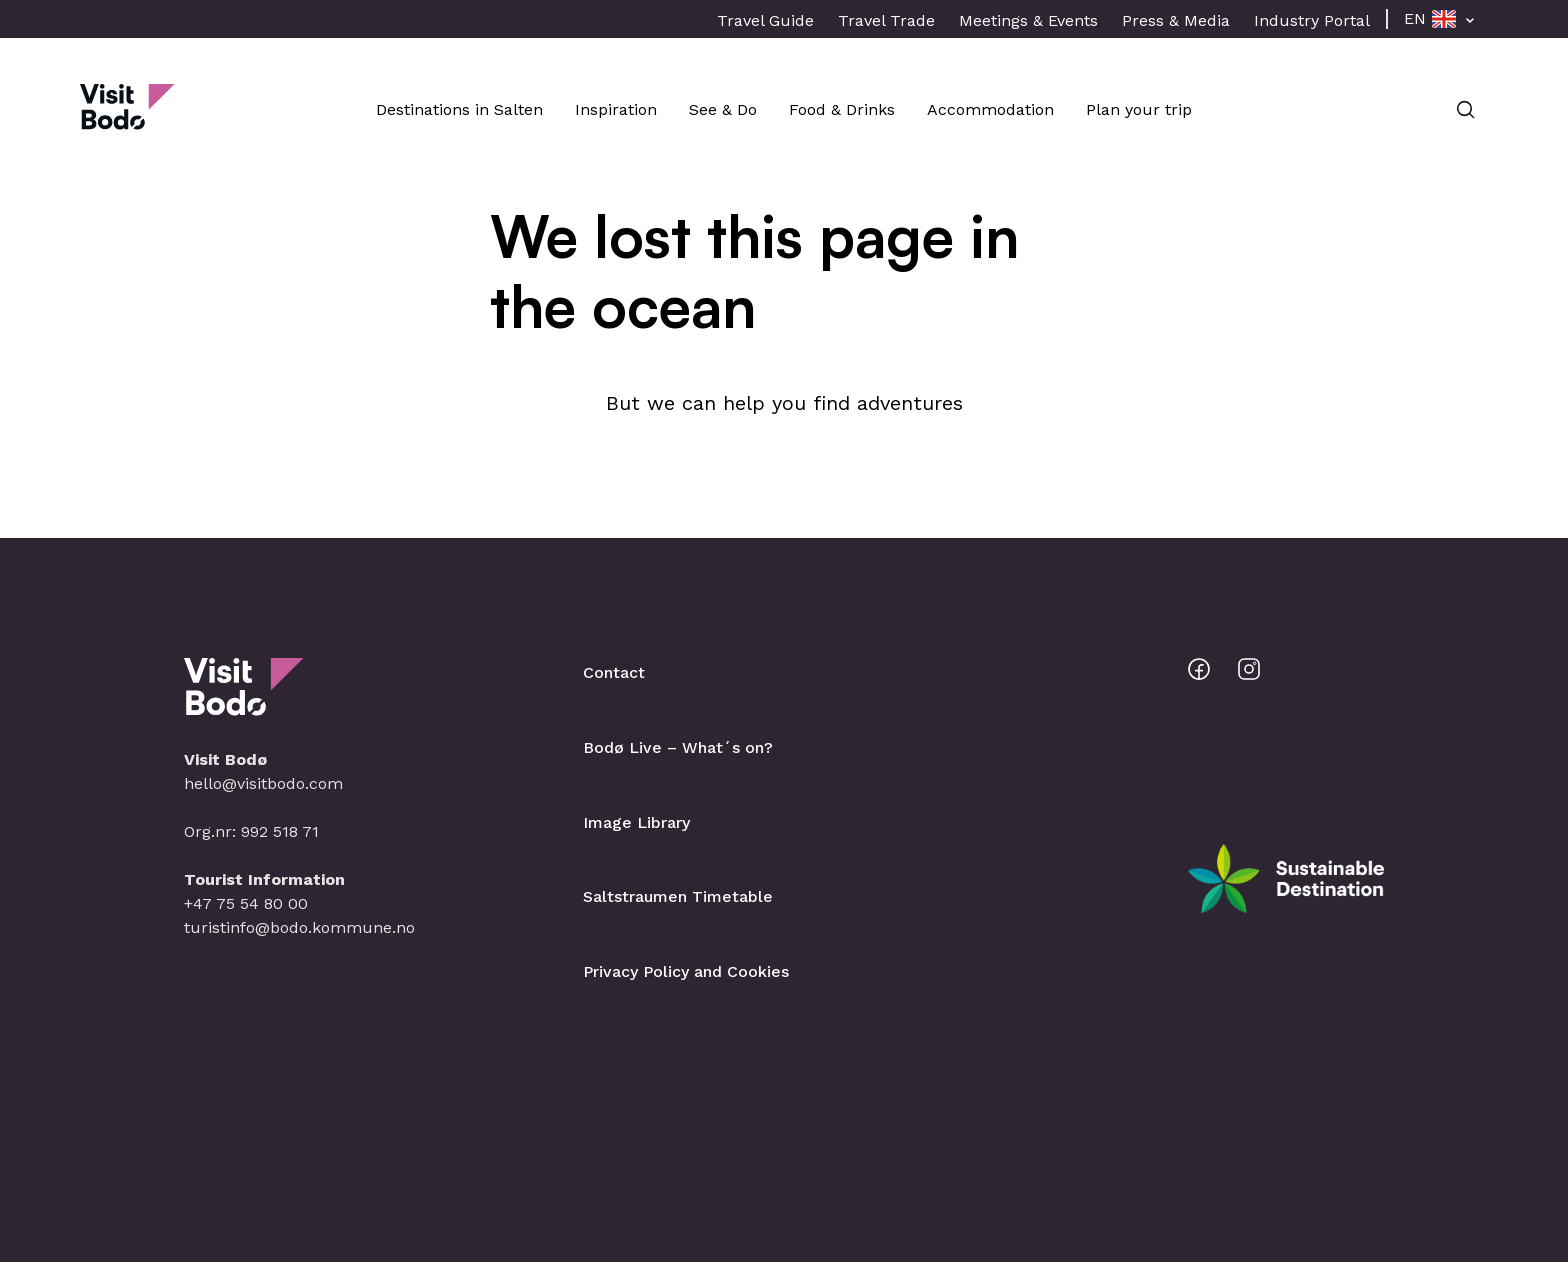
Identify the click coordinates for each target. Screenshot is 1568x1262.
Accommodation (990, 109)
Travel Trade (886, 20)
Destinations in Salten (459, 109)
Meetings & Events (1028, 20)
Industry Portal (1312, 20)
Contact (614, 672)
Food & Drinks (842, 109)
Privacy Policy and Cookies (686, 971)
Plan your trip (1139, 109)
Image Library (636, 822)
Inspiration (616, 109)
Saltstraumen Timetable (678, 896)
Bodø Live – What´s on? (678, 747)
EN (1415, 18)
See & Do (723, 109)
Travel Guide (765, 20)
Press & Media (1176, 20)
